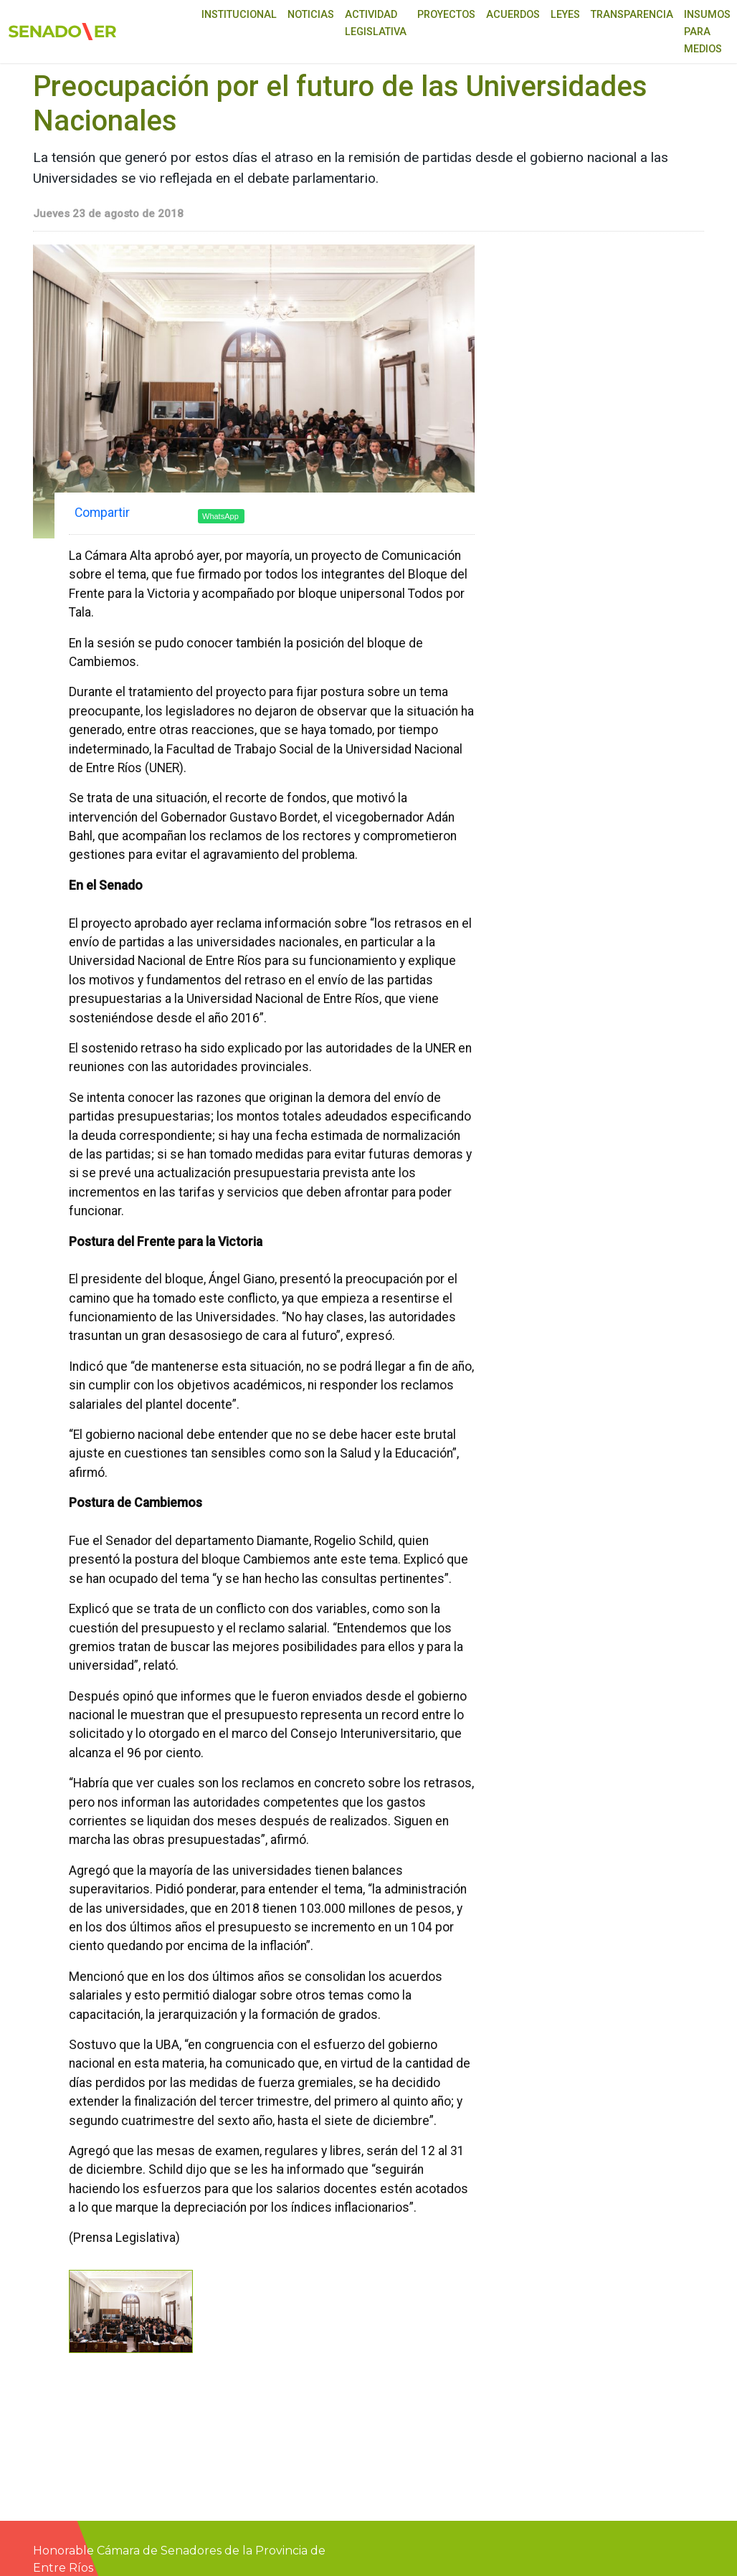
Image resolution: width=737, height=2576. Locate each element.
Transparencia (632, 15)
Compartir (102, 512)
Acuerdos (513, 15)
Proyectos (446, 15)
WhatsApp (220, 516)
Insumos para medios (707, 32)
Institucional (239, 15)
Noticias (310, 15)
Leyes (565, 15)
